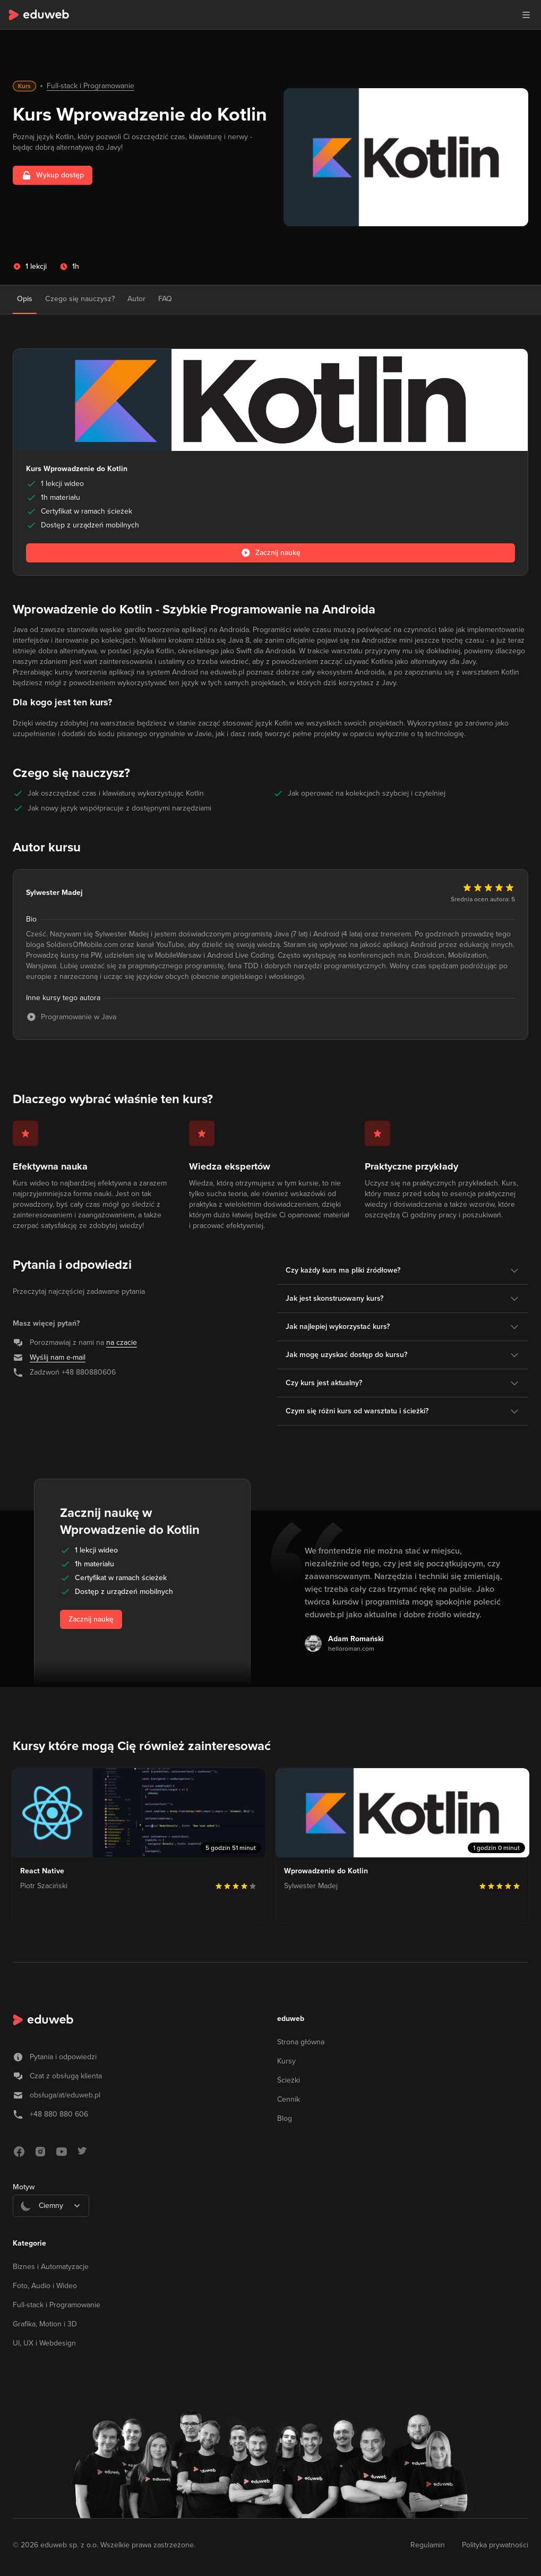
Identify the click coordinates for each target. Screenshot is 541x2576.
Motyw (24, 2186)
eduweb (290, 2018)
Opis (24, 298)
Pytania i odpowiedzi (63, 2056)
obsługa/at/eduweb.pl (65, 2095)
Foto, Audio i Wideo (45, 2285)
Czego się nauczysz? (80, 298)
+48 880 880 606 (59, 2114)
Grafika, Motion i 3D (45, 2323)
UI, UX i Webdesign (44, 2343)
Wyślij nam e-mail (57, 1357)
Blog (284, 2118)
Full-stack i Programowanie (90, 85)
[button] (526, 14)
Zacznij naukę (91, 1619)
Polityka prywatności (495, 2544)
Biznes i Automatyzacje (51, 2266)
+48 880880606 (89, 1372)
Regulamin (427, 2544)
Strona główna (300, 2041)
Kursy (286, 2061)
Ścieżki (288, 2080)
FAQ (165, 298)
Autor (136, 298)
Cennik (288, 2099)
